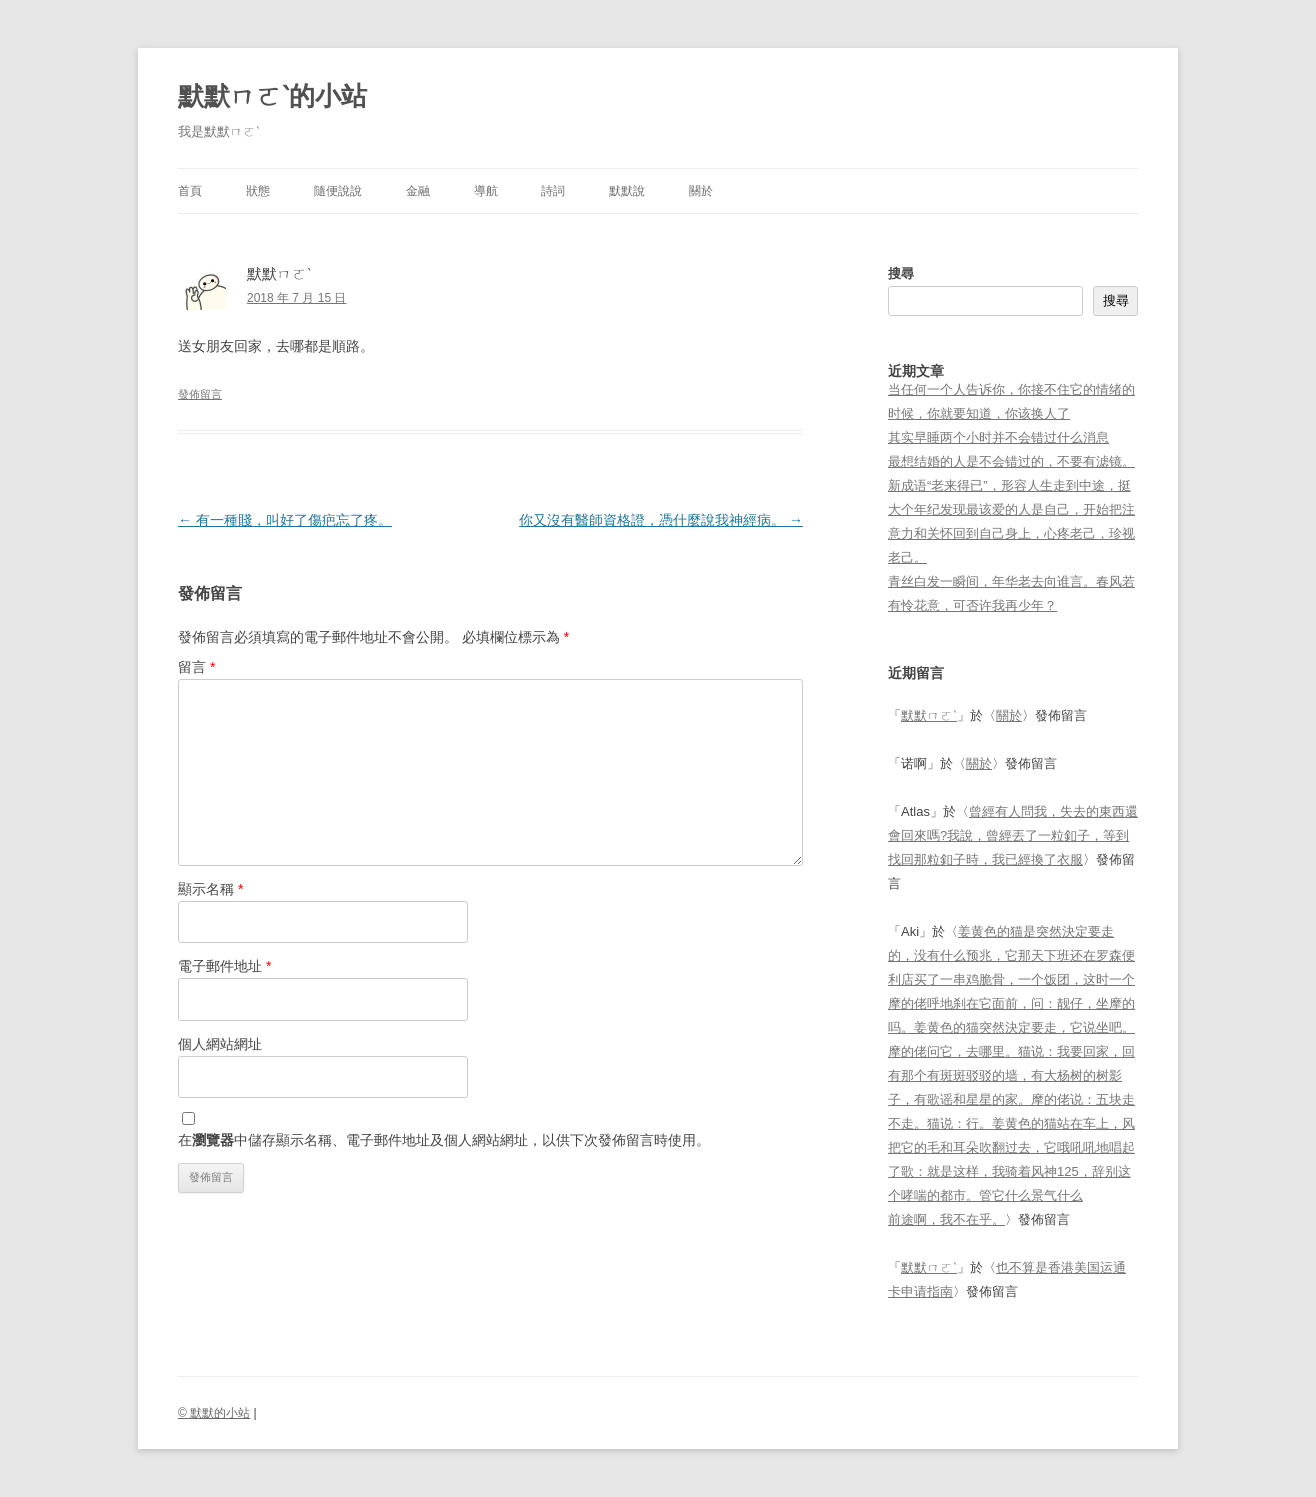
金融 (418, 191)
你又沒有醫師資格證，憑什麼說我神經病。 (661, 520)
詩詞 (553, 191)
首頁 (190, 191)
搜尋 (901, 273)
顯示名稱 (210, 889)
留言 (196, 667)
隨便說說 (338, 191)
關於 (701, 191)
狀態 (258, 191)
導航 (486, 191)
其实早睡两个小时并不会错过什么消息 (998, 437)
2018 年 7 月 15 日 (296, 298)
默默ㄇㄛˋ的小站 (272, 96)
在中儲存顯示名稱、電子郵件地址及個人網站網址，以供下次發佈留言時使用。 (444, 1140)
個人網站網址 (220, 1044)
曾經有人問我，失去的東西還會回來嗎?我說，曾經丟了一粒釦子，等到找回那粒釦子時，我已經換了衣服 (1013, 835)
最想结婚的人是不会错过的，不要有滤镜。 (1011, 461)
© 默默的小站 (214, 1413)
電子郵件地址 (224, 966)
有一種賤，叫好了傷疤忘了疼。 (285, 520)
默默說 (627, 191)
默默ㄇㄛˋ (929, 715)
